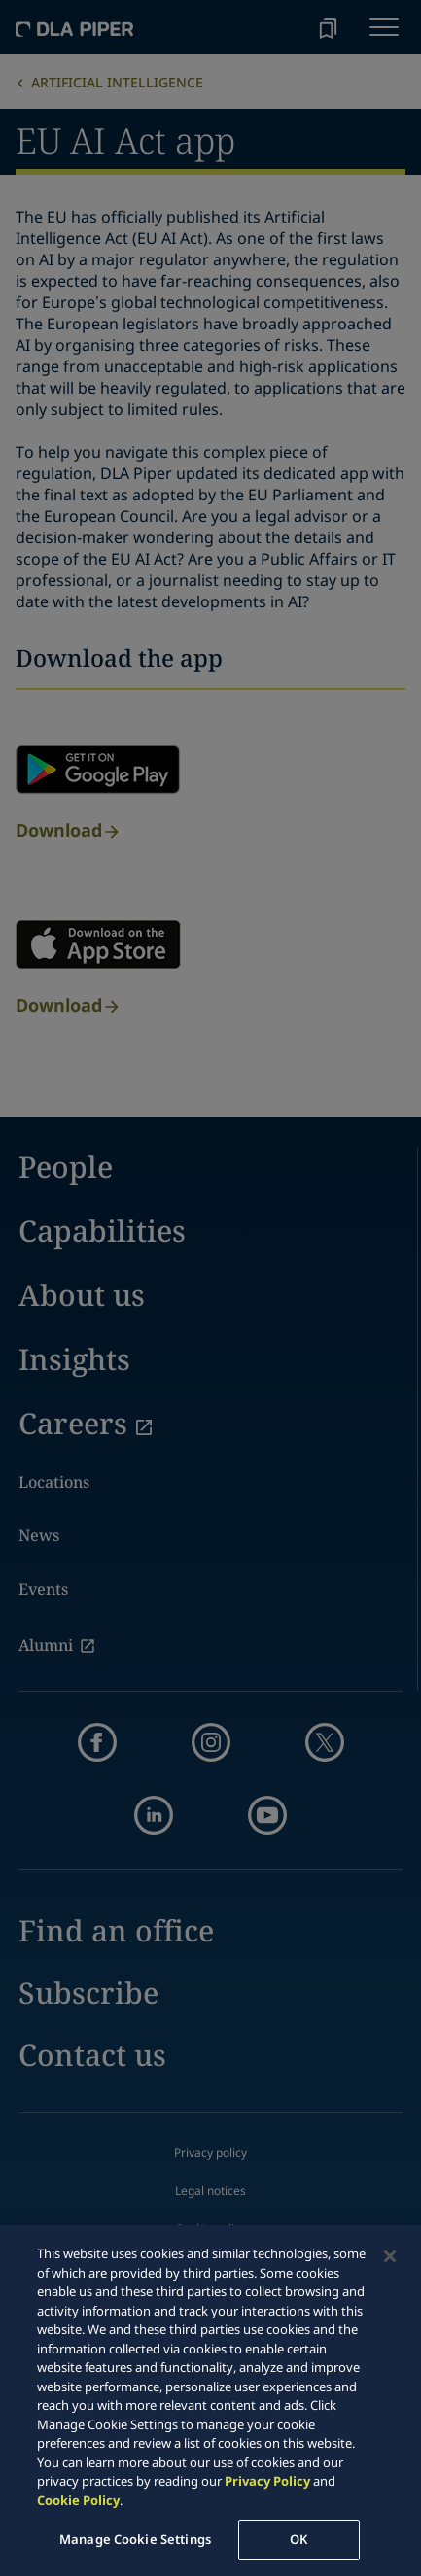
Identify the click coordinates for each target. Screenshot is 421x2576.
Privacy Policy (267, 2481)
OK (298, 2539)
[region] (210, 2400)
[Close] (389, 2256)
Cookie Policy (78, 2500)
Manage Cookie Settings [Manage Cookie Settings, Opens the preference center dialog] (135, 2539)
